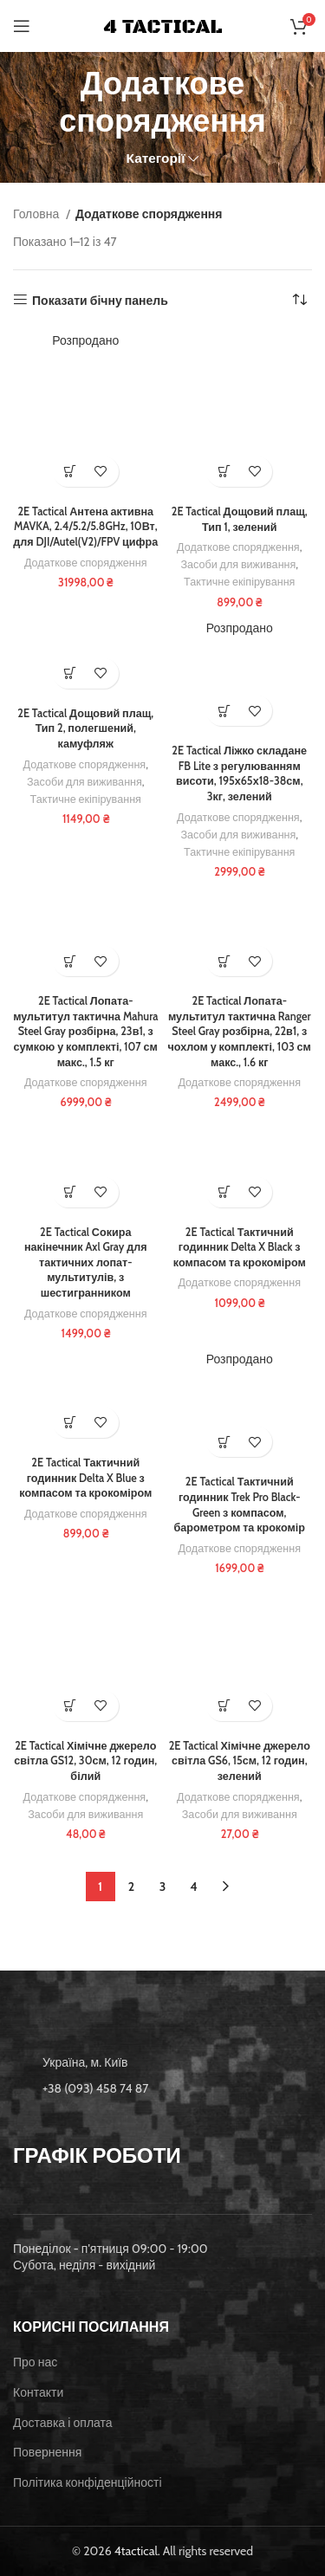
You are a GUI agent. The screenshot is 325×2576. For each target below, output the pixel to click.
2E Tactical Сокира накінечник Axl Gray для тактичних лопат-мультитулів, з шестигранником (85, 1263)
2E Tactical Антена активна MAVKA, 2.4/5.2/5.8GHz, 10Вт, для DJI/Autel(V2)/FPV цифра (85, 526)
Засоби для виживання (238, 564)
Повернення (47, 2452)
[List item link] (162, 2088)
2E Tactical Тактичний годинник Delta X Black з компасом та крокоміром (239, 1247)
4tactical (136, 2551)
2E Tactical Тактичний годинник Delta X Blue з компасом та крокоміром (85, 1477)
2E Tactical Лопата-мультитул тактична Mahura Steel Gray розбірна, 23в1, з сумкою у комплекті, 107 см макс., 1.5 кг (85, 1031)
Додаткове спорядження (85, 562)
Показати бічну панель (100, 300)
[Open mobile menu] (21, 26)
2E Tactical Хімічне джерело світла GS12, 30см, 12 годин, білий (85, 1761)
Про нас (35, 2362)
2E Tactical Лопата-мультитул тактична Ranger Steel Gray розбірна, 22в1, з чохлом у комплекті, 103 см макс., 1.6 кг (239, 1031)
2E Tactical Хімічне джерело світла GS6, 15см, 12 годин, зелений (239, 1761)
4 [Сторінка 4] (193, 1886)
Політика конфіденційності (87, 2482)
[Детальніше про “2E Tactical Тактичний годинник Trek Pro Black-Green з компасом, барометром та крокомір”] (224, 1442)
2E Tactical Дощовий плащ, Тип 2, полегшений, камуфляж (85, 728)
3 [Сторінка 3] (162, 1886)
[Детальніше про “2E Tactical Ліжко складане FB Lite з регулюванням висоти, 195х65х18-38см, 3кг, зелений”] (224, 711)
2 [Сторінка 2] (131, 1886)
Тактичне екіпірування (239, 581)
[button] (224, 471)
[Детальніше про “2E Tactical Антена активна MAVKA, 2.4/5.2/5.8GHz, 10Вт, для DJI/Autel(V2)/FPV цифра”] (70, 471)
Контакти (38, 2392)
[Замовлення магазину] (299, 301)
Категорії (156, 158)
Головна (37, 214)
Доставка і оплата (63, 2422)
